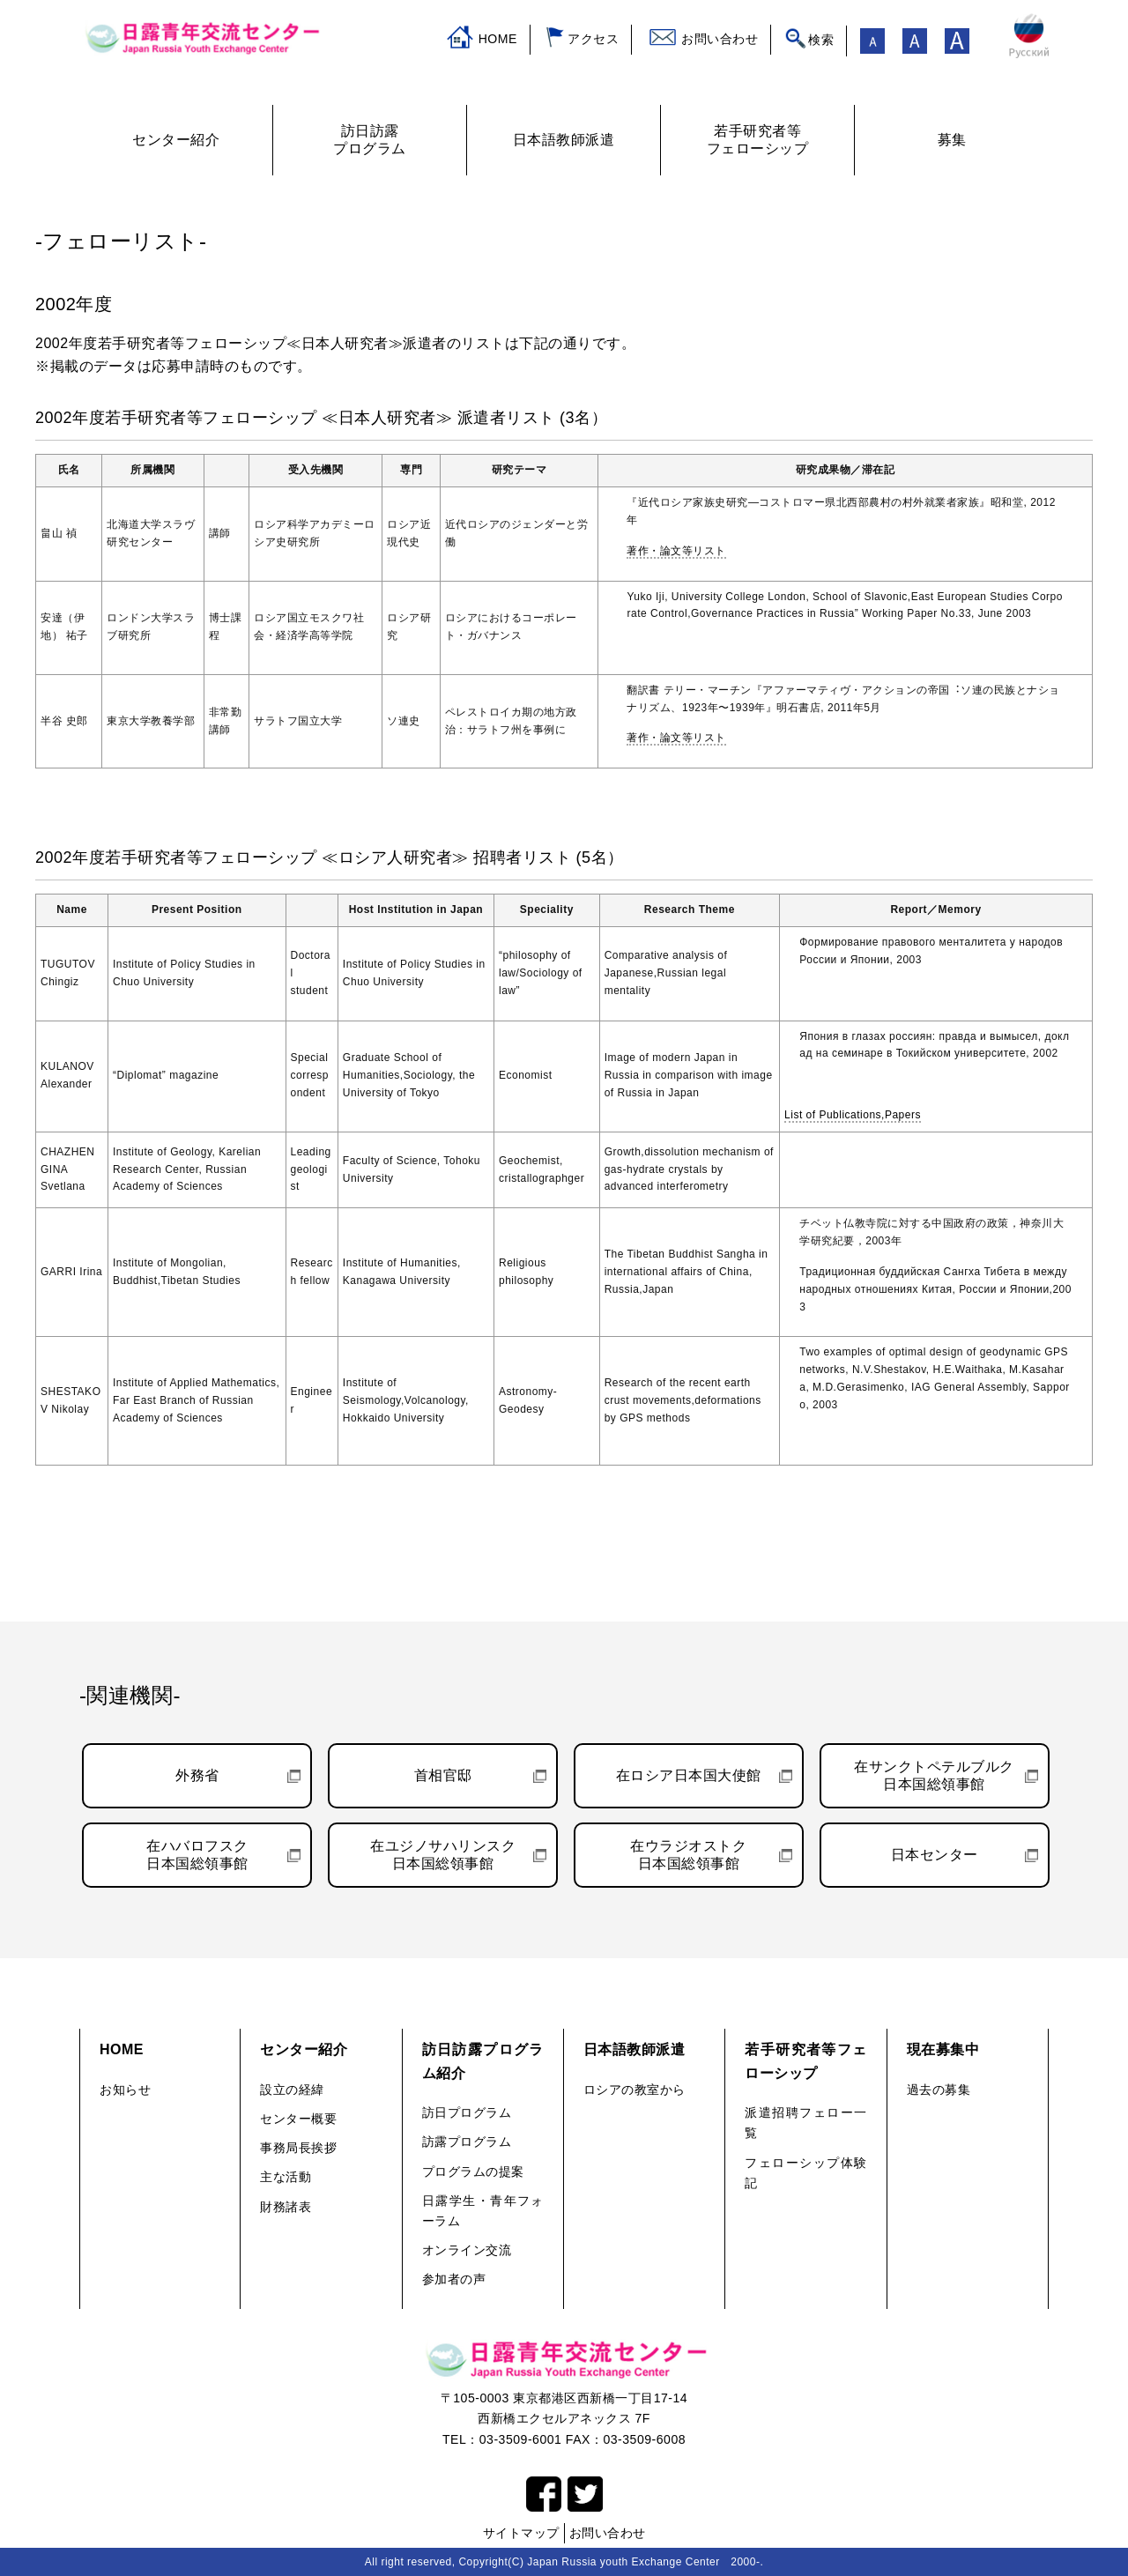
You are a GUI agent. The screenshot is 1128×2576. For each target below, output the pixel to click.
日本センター (934, 1854)
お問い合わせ (719, 39)
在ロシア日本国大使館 (688, 1775)
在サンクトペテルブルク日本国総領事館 (934, 1775)
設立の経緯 (292, 2089)
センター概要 (298, 2119)
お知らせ (125, 2089)
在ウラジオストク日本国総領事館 (688, 1854)
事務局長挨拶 (298, 2148)
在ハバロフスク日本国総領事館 (197, 1854)
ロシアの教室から (634, 2089)
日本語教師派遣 (634, 2049)
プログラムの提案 (473, 2171)
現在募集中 (943, 2049)
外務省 (197, 1775)
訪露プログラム (467, 2141)
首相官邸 (443, 1775)
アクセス (593, 39)
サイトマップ (521, 2533)
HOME (498, 39)
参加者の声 (454, 2279)
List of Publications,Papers (852, 1115)
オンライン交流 (467, 2250)
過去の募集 (939, 2089)
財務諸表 (285, 2207)
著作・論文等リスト (676, 551)
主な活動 (285, 2177)
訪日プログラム (467, 2112)
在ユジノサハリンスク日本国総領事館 (443, 1854)
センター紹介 (303, 2049)
